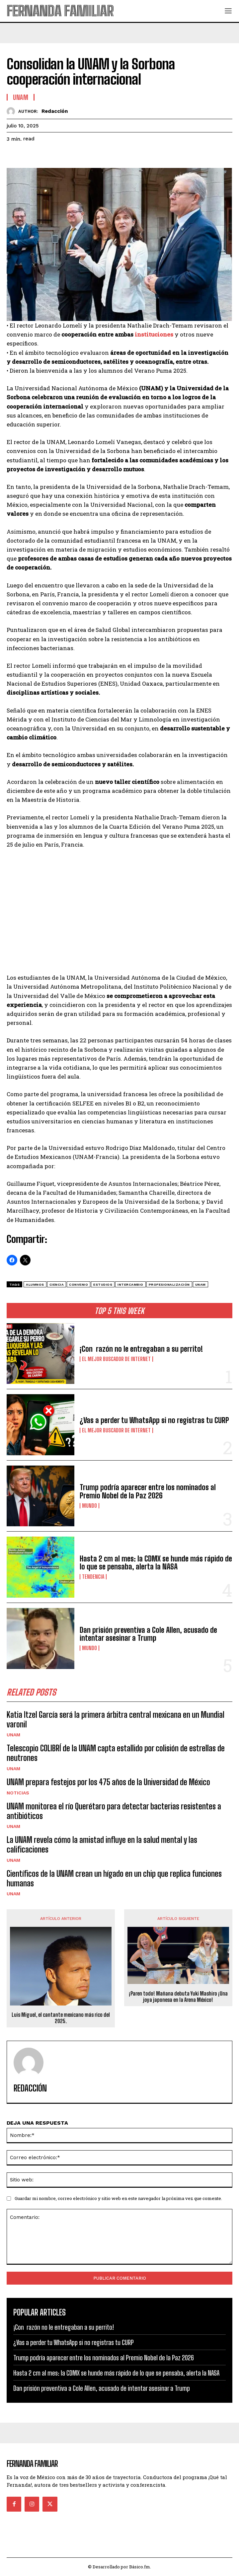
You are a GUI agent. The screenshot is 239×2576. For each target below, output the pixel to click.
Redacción (54, 111)
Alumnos (35, 1284)
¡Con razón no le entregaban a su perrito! (141, 1348)
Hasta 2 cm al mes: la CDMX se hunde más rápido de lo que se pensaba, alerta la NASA (156, 1562)
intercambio (130, 1284)
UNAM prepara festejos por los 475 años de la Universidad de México (108, 1782)
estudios (102, 1284)
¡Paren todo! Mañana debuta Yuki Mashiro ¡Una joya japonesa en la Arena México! (178, 1996)
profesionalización (169, 1284)
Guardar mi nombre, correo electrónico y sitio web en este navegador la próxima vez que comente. (118, 2198)
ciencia (56, 1284)
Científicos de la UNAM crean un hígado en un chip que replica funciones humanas (114, 1878)
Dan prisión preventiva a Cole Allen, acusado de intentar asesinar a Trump (148, 1634)
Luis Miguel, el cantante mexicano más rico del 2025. (61, 2017)
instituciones (154, 334)
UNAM (13, 1734)
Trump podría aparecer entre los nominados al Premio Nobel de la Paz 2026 (148, 1491)
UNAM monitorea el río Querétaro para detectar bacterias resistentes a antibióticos (114, 1811)
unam (200, 1284)
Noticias (18, 1792)
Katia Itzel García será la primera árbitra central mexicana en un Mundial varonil (115, 1719)
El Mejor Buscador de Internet (116, 1359)
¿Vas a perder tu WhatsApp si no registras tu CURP (154, 1420)
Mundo (89, 1505)
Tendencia (93, 1576)
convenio (78, 1284)
